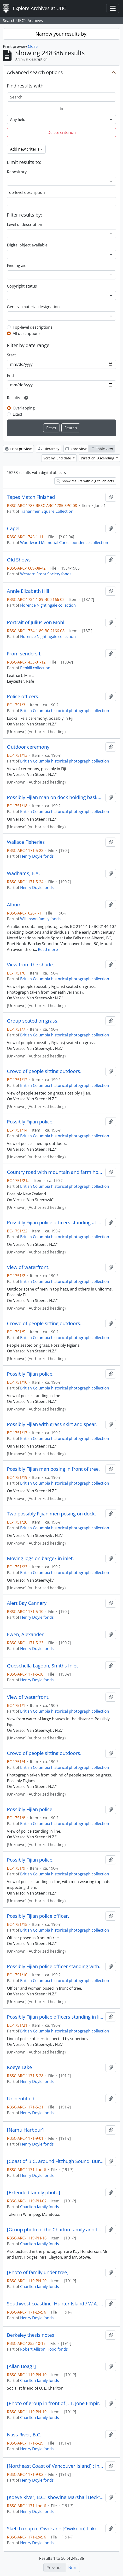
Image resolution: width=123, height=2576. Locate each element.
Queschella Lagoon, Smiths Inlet (42, 1666)
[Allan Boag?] (21, 2366)
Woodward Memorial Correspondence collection (64, 542)
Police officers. (23, 696)
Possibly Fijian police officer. (38, 1916)
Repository (17, 171)
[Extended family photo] (33, 2192)
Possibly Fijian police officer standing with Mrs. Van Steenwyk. (55, 1966)
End (10, 375)
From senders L (24, 654)
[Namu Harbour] (25, 2130)
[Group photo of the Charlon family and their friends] (55, 2230)
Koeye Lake (19, 2067)
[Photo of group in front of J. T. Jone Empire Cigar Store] (55, 2403)
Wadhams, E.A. (23, 873)
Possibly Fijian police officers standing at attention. (55, 1222)
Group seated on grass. (33, 1021)
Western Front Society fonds (45, 574)
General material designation (33, 306)
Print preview (18, 449)
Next (72, 2567)
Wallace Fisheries (26, 842)
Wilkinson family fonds (40, 918)
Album (14, 905)
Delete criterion (61, 132)
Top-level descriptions (33, 327)
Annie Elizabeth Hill (28, 591)
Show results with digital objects (85, 481)
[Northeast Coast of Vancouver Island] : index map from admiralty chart (55, 2466)
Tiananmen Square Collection (46, 511)
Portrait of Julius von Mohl (35, 622)
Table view (102, 449)
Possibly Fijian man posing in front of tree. (53, 1469)
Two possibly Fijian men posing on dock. (51, 1514)
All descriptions (27, 333)
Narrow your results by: (61, 34)
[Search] (61, 97)
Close (33, 46)
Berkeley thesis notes (30, 2335)
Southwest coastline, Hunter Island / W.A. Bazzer (55, 2304)
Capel (13, 528)
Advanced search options (35, 72)
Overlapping (24, 408)
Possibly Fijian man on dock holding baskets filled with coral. (55, 797)
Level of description (24, 224)
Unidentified (20, 2099)
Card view (76, 449)
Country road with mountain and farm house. (55, 1172)
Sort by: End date (57, 458)
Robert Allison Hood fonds (44, 2349)
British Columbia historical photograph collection (64, 710)
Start (11, 355)
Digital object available (27, 245)
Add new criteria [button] (25, 149)
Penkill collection (35, 667)
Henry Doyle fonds (37, 856)
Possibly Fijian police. (30, 1122)
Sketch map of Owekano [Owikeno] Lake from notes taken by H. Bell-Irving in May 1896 (55, 2529)
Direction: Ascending (98, 458)
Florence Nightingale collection (48, 605)
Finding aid (17, 265)
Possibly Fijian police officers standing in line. (55, 2017)
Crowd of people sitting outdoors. (44, 1071)
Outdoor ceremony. (29, 747)
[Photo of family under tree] (38, 2272)
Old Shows (19, 560)
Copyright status (22, 286)
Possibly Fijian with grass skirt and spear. (52, 1424)
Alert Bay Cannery (27, 1603)
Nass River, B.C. (24, 2435)
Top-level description (26, 192)
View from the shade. (30, 965)
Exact (17, 414)
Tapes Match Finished (31, 497)
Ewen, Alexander (25, 1634)
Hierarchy (48, 449)
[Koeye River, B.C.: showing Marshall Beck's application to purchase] (55, 2497)
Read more (48, 949)
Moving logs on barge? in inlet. (40, 1558)
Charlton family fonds (39, 2206)
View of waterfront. (28, 1267)
